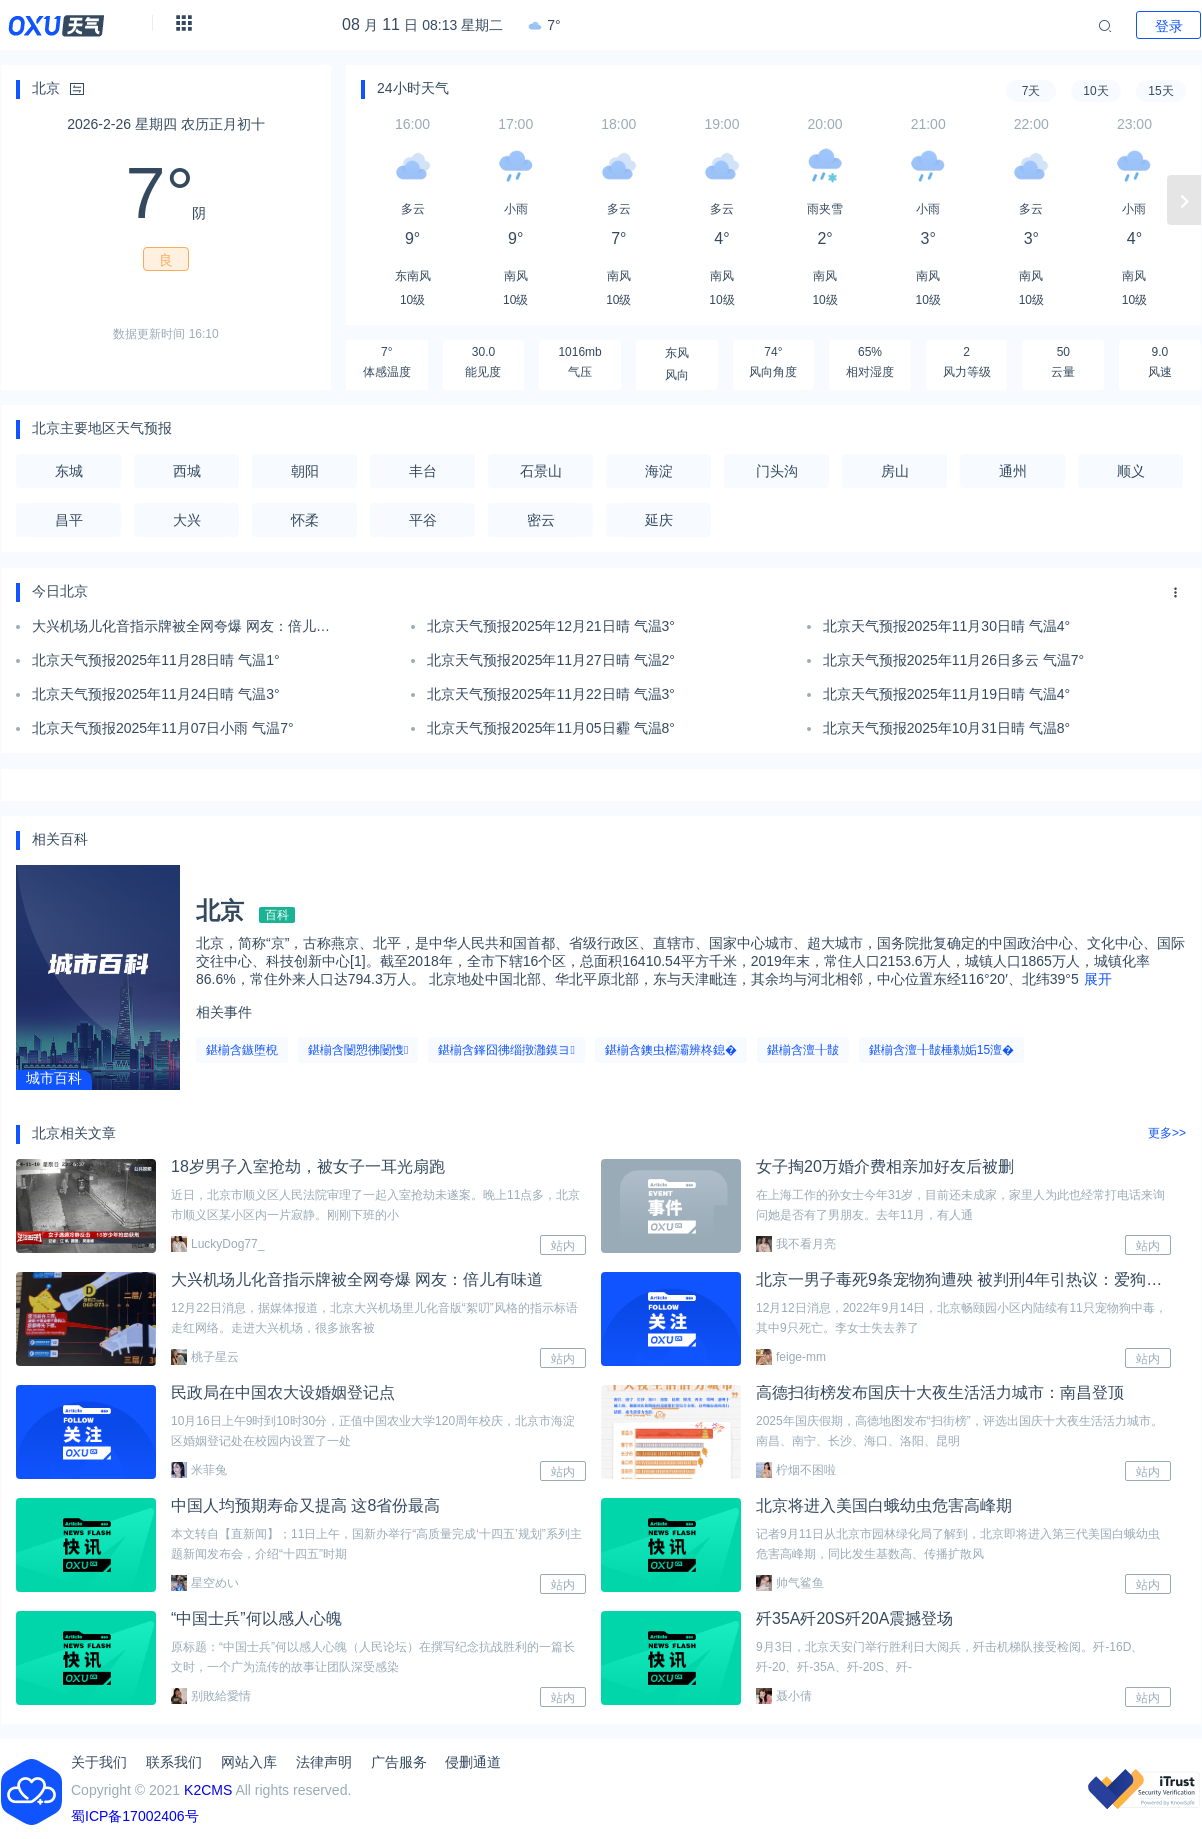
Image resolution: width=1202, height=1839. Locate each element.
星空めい (205, 1583)
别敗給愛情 (211, 1696)
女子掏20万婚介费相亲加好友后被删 (885, 1166)
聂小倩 (784, 1696)
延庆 (659, 520)
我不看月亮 (796, 1244)
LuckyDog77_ (217, 1244)
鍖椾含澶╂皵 (803, 1050)
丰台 (423, 471)
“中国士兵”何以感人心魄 (256, 1618)
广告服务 (399, 1762)
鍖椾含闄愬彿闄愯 (358, 1050)
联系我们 (174, 1762)
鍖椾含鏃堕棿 (242, 1050)
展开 (1098, 979)
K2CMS (208, 1790)
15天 (1160, 91)
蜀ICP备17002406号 (135, 1816)
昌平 (69, 520)
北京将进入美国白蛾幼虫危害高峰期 (884, 1505)
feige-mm (791, 1357)
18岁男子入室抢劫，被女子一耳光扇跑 (308, 1166)
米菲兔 (199, 1470)
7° (544, 25)
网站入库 (249, 1762)
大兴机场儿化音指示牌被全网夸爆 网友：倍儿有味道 (357, 1279)
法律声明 (324, 1762)
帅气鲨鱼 (790, 1583)
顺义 (1131, 471)
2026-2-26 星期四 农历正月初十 (166, 124)
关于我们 (99, 1762)
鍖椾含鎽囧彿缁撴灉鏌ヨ (506, 1050)
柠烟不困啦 (796, 1470)
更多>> (1167, 1133)
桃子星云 (205, 1357)
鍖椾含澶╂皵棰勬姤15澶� (941, 1050)
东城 (69, 471)
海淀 (659, 471)
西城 (187, 471)
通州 (1013, 471)
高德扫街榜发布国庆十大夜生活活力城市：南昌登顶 (940, 1392)
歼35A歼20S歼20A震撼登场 (854, 1618)
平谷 (423, 520)
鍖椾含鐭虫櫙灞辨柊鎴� (671, 1050)
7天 (1031, 91)
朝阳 (305, 471)
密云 (541, 520)
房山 (895, 471)
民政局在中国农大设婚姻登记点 (283, 1392)
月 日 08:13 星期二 (422, 25)
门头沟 (777, 471)
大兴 (187, 520)
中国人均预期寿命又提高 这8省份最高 (305, 1505)
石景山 (541, 471)
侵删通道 (473, 1762)
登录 (1169, 26)
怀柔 (305, 520)
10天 (1095, 91)
